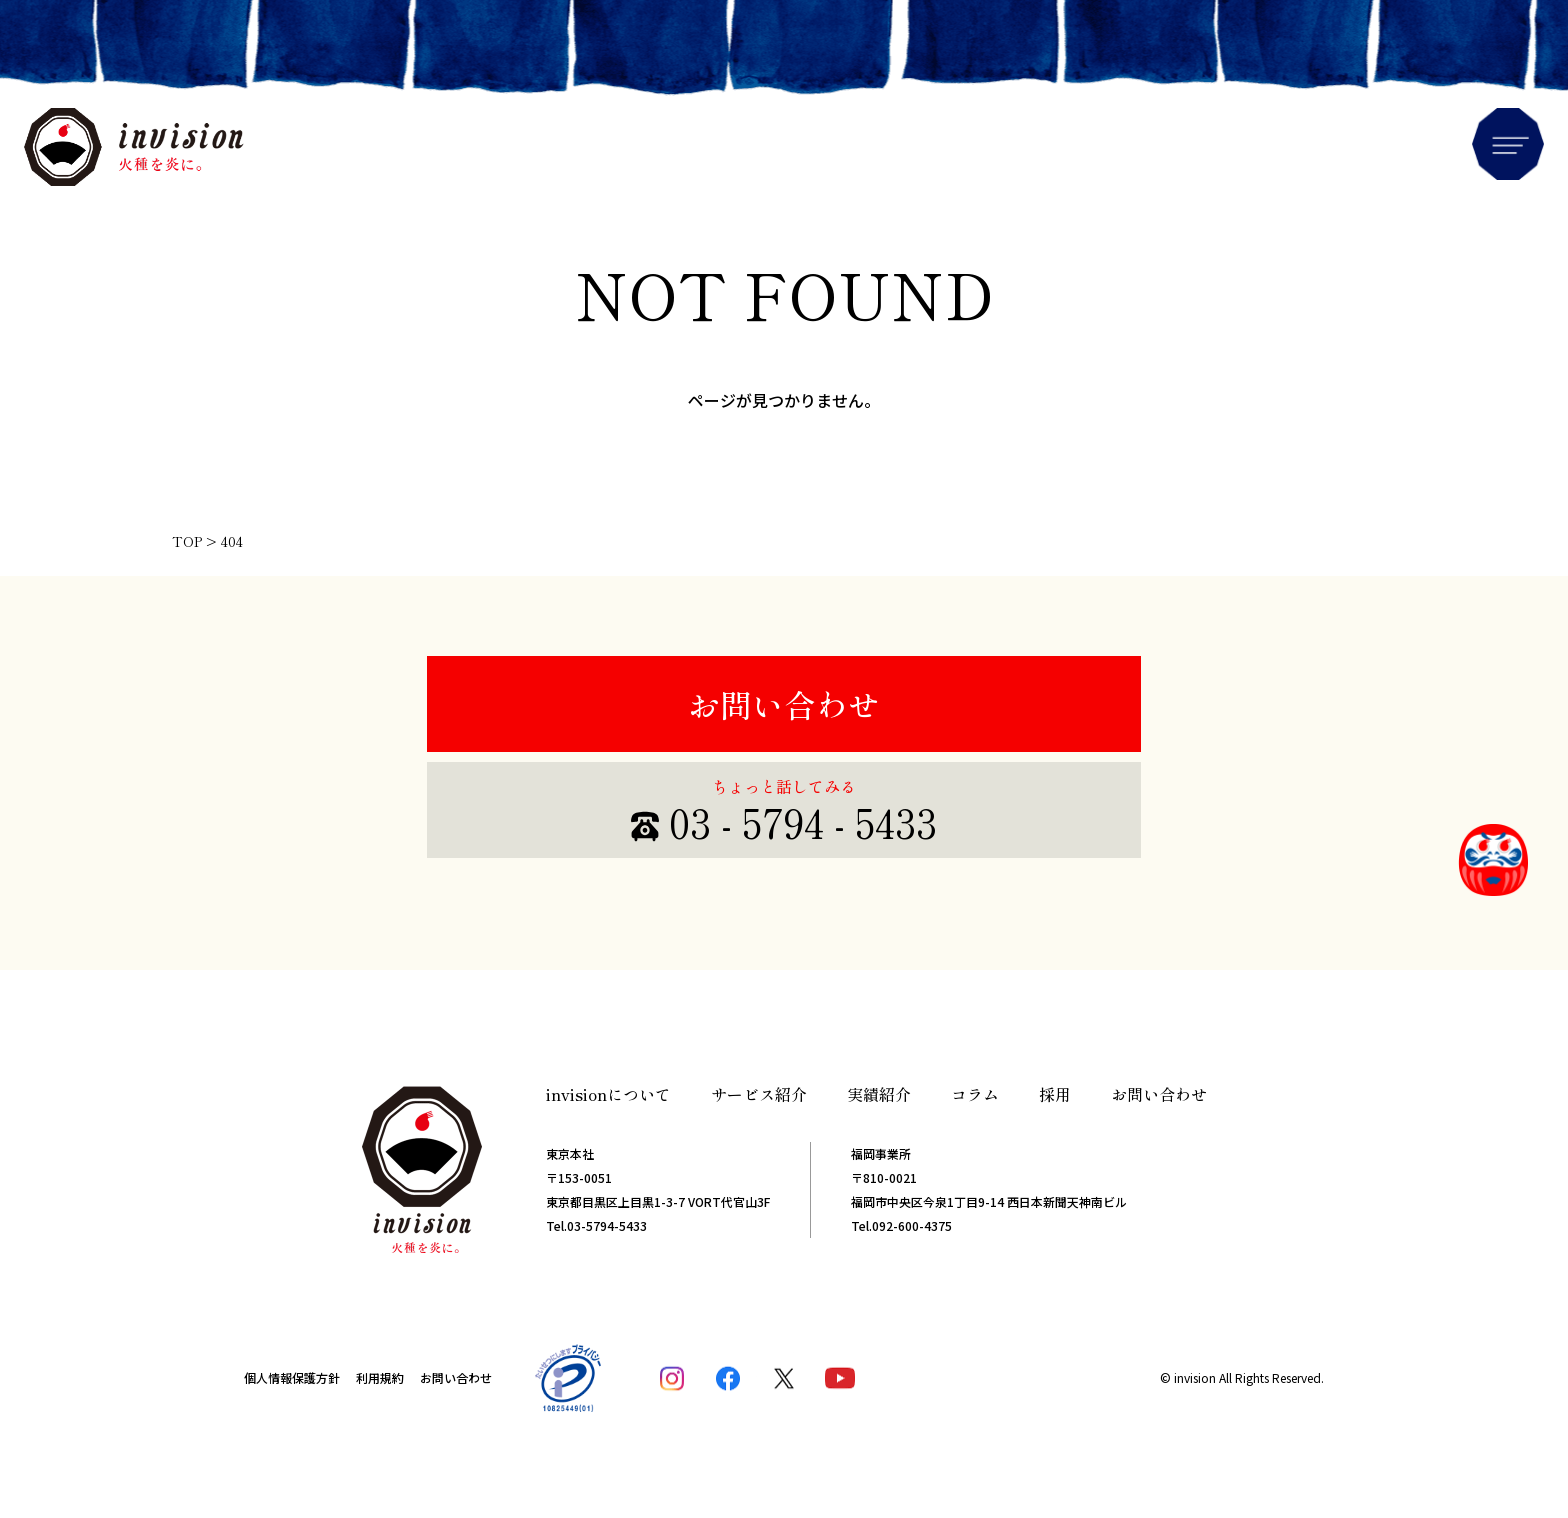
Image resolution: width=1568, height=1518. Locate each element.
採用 (1055, 1094)
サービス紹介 (759, 1094)
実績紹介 (879, 1094)
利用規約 (380, 1377)
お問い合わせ (784, 704)
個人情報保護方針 (292, 1377)
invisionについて (608, 1094)
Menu (1508, 144)
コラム (975, 1094)
